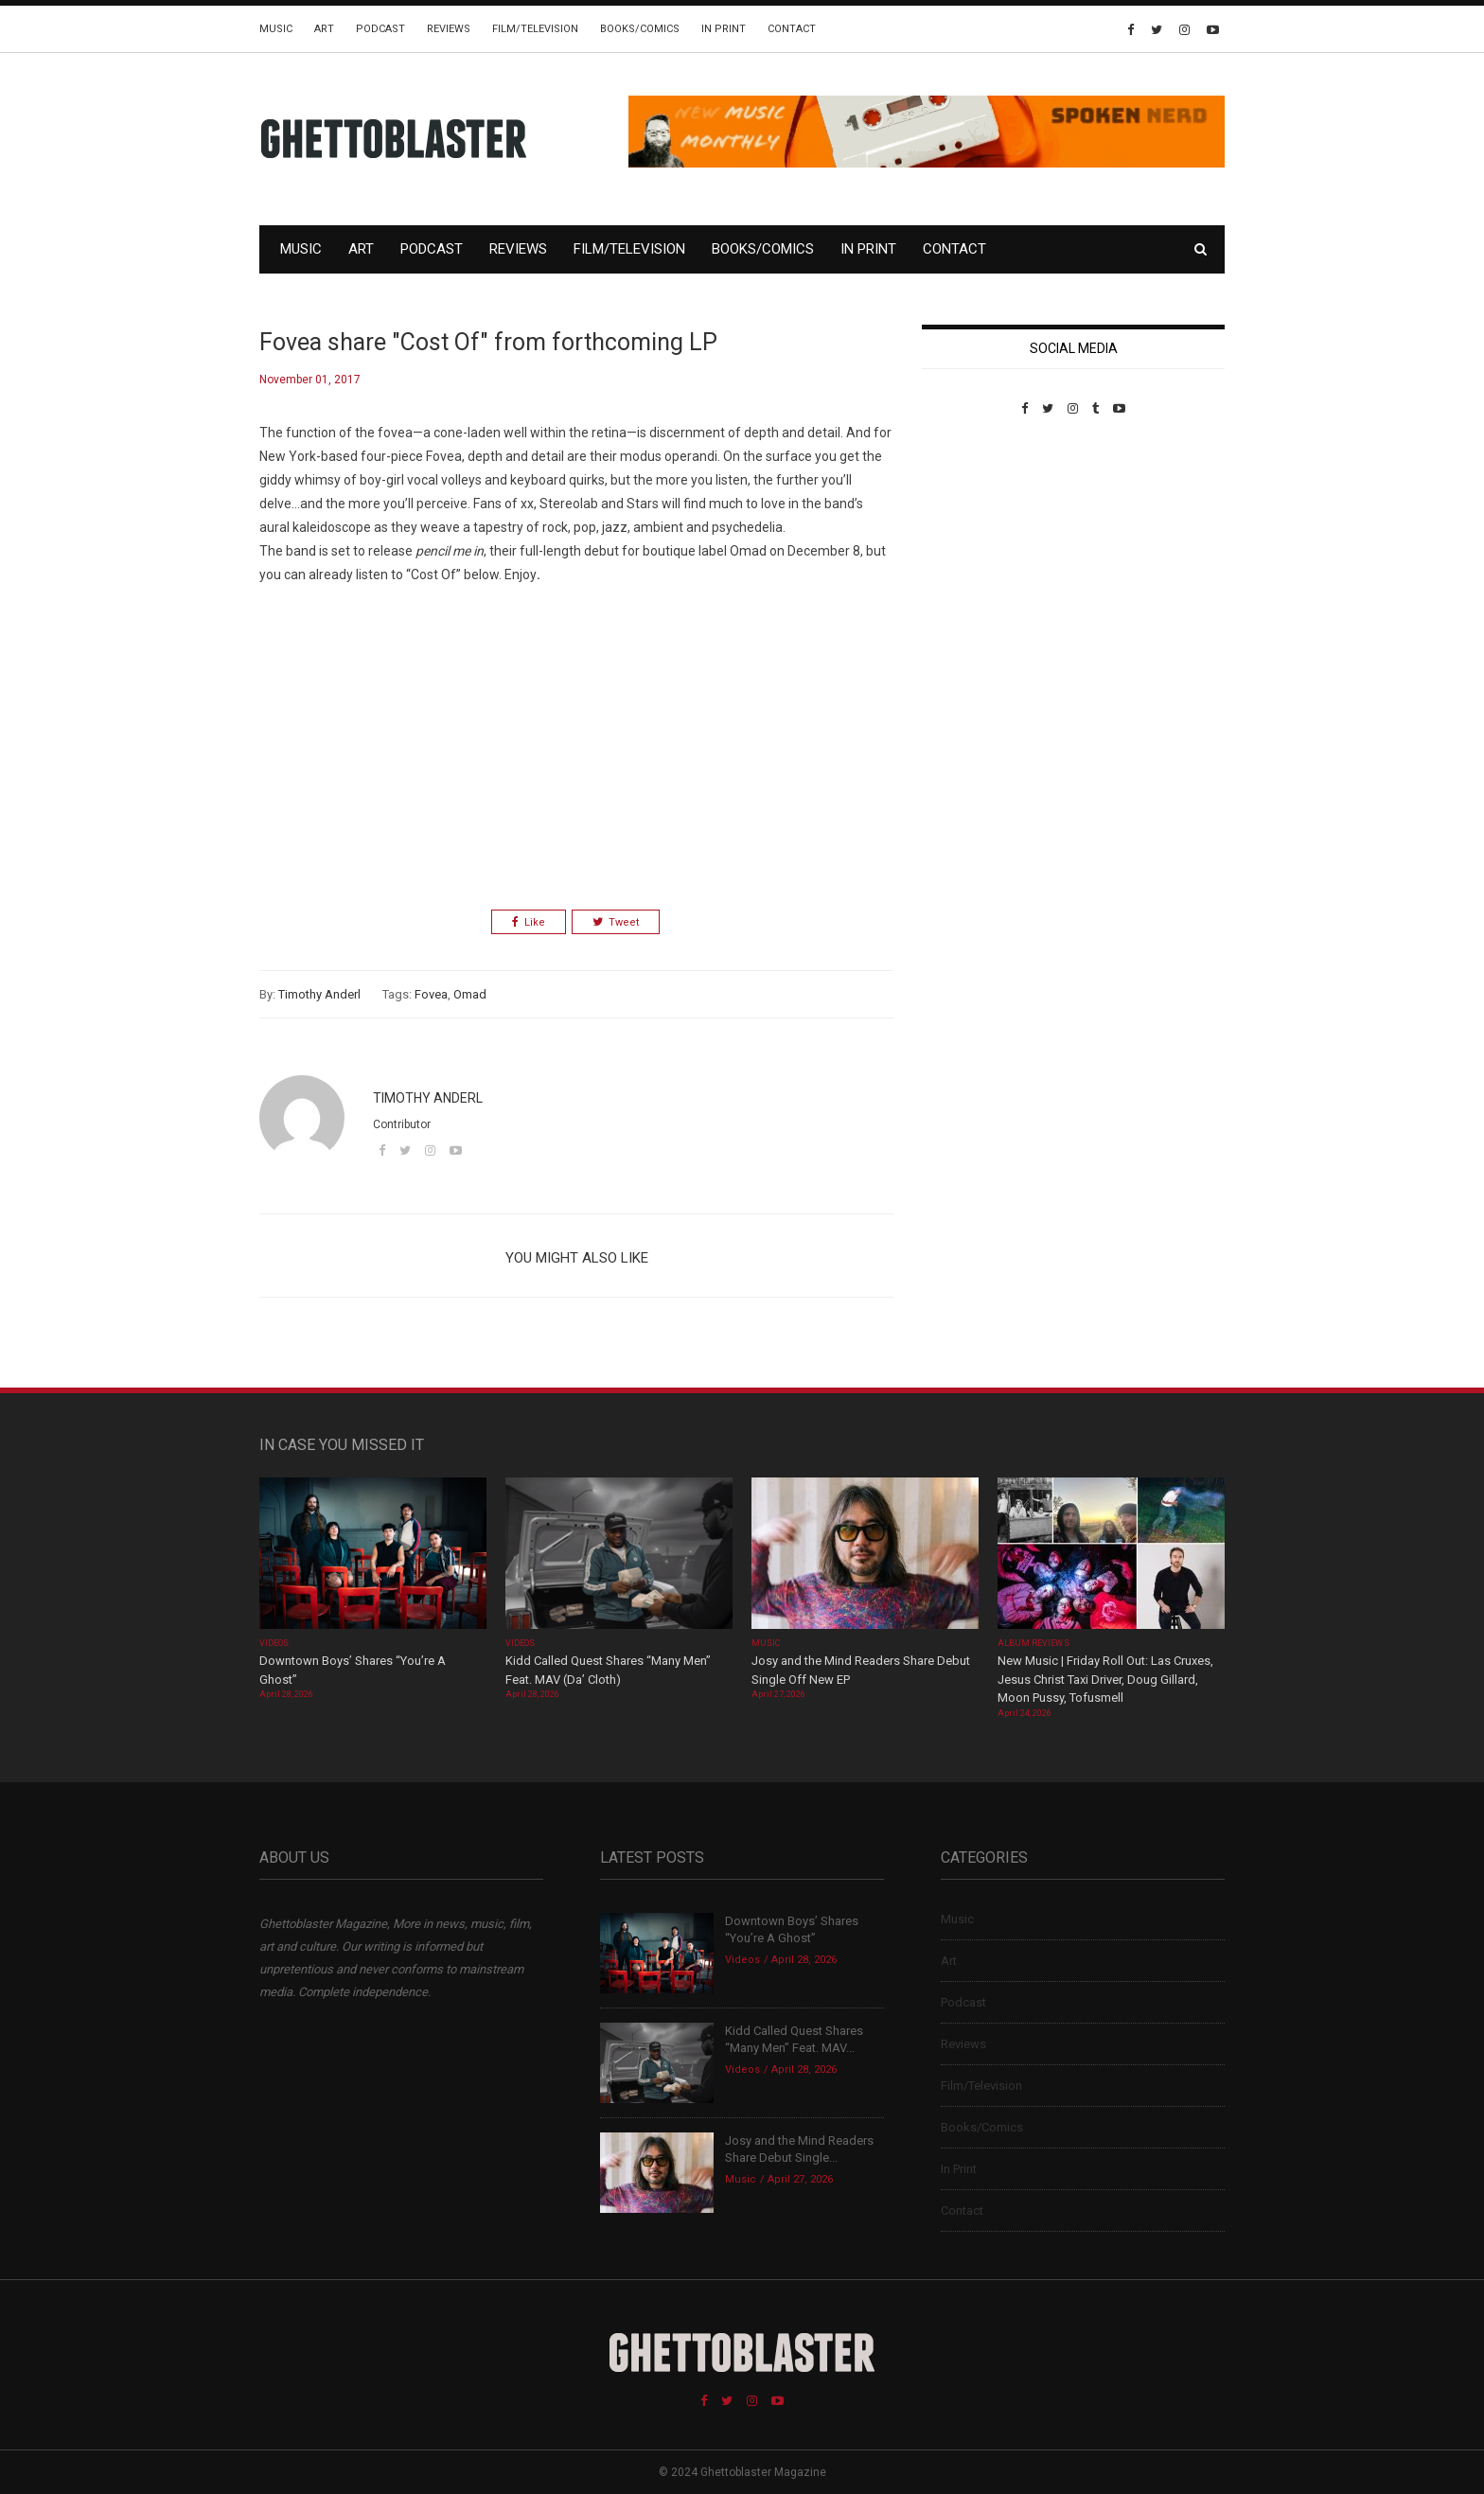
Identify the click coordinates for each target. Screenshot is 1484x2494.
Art (324, 29)
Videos (274, 1643)
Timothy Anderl (319, 994)
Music (275, 29)
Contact (792, 29)
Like (528, 922)
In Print (723, 29)
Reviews (448, 29)
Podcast (380, 29)
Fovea (431, 994)
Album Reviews (1033, 1643)
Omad (469, 994)
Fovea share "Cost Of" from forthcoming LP (488, 342)
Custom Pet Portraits (977, 546)
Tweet (615, 922)
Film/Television (535, 29)
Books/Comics (640, 29)
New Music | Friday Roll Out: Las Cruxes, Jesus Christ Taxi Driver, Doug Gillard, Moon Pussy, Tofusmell (1105, 1679)
